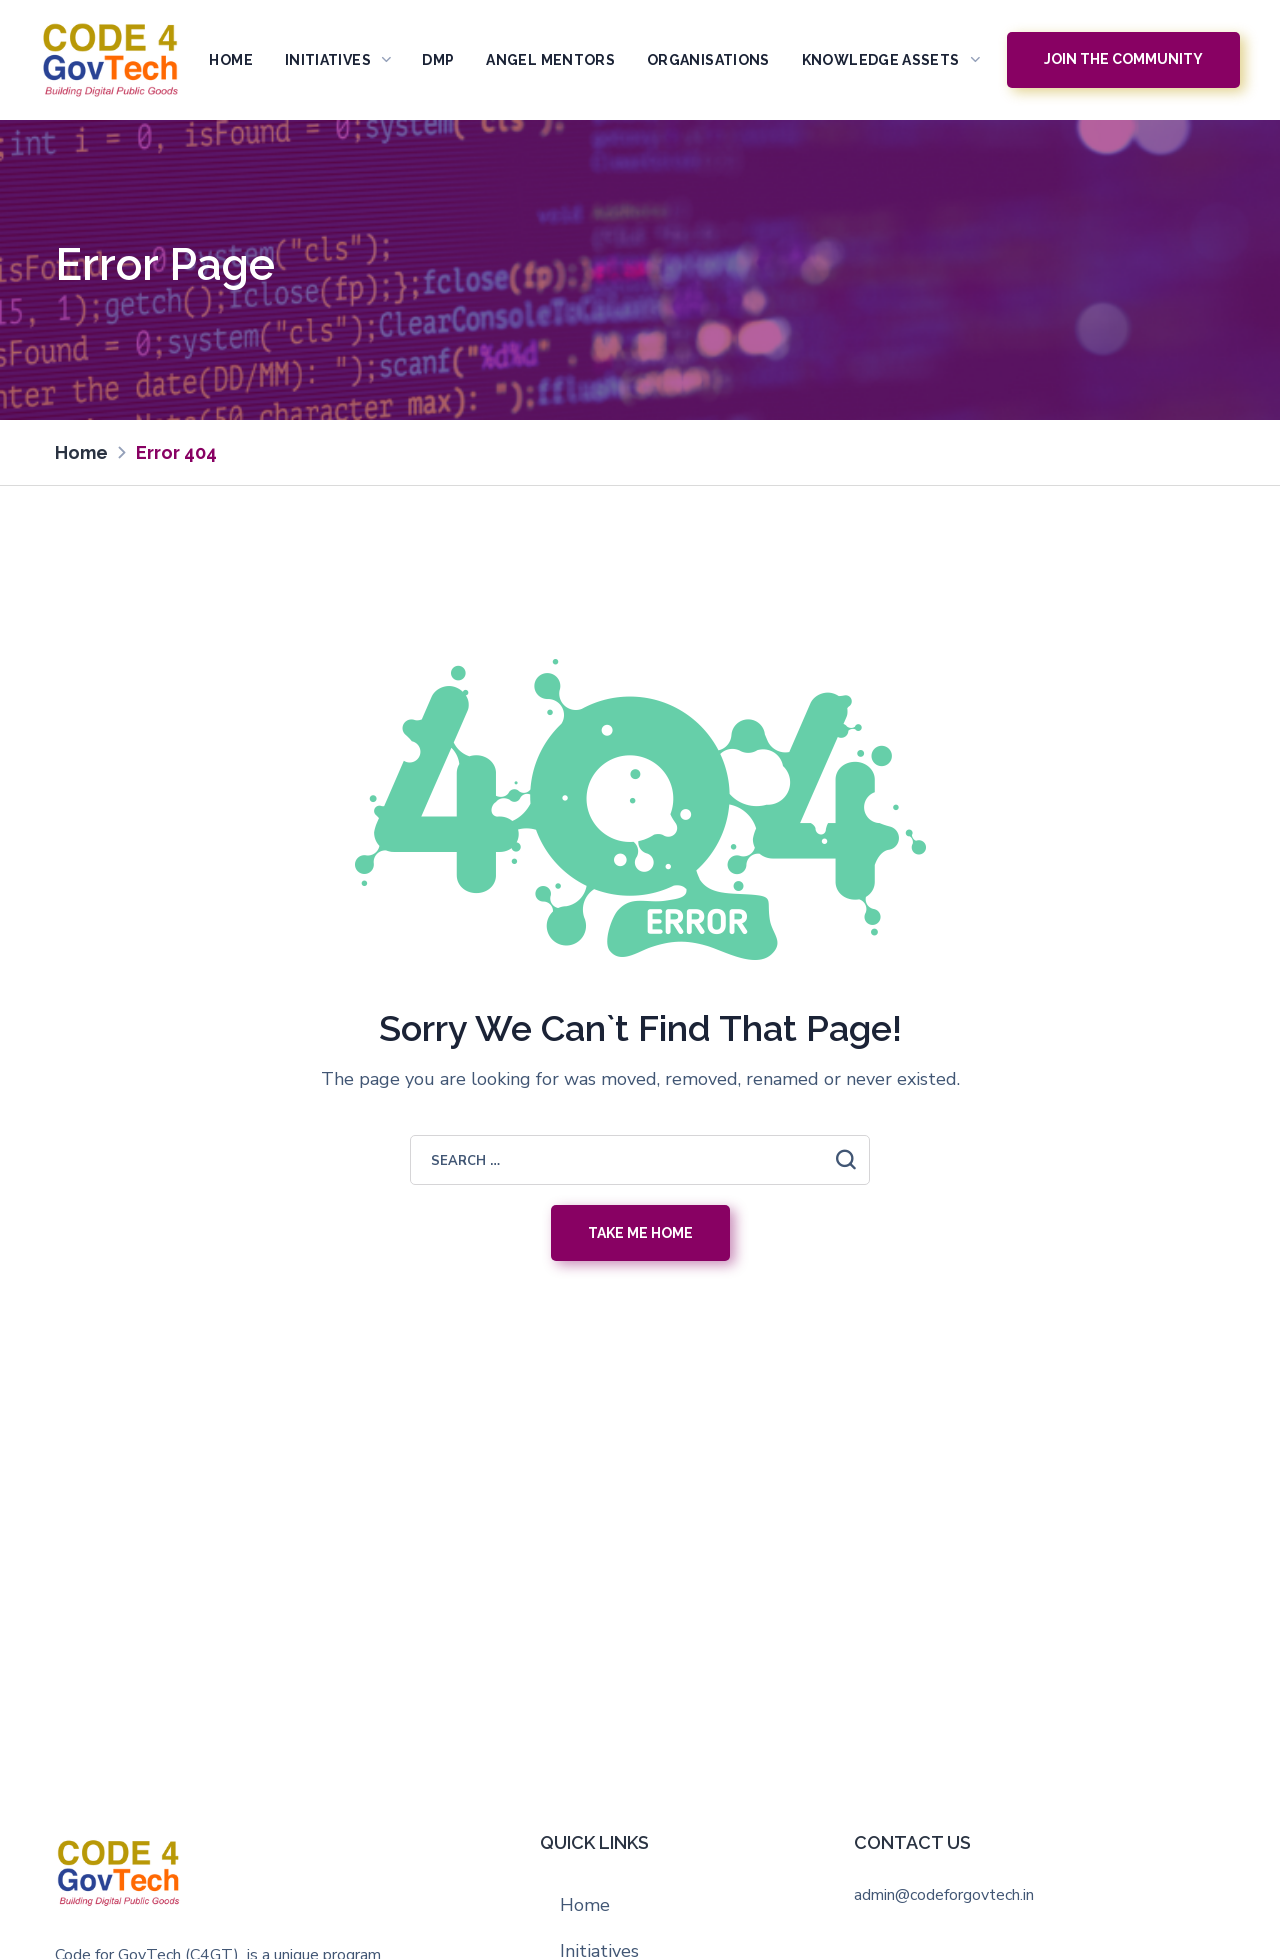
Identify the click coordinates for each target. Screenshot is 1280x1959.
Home (585, 1905)
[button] (1123, 60)
